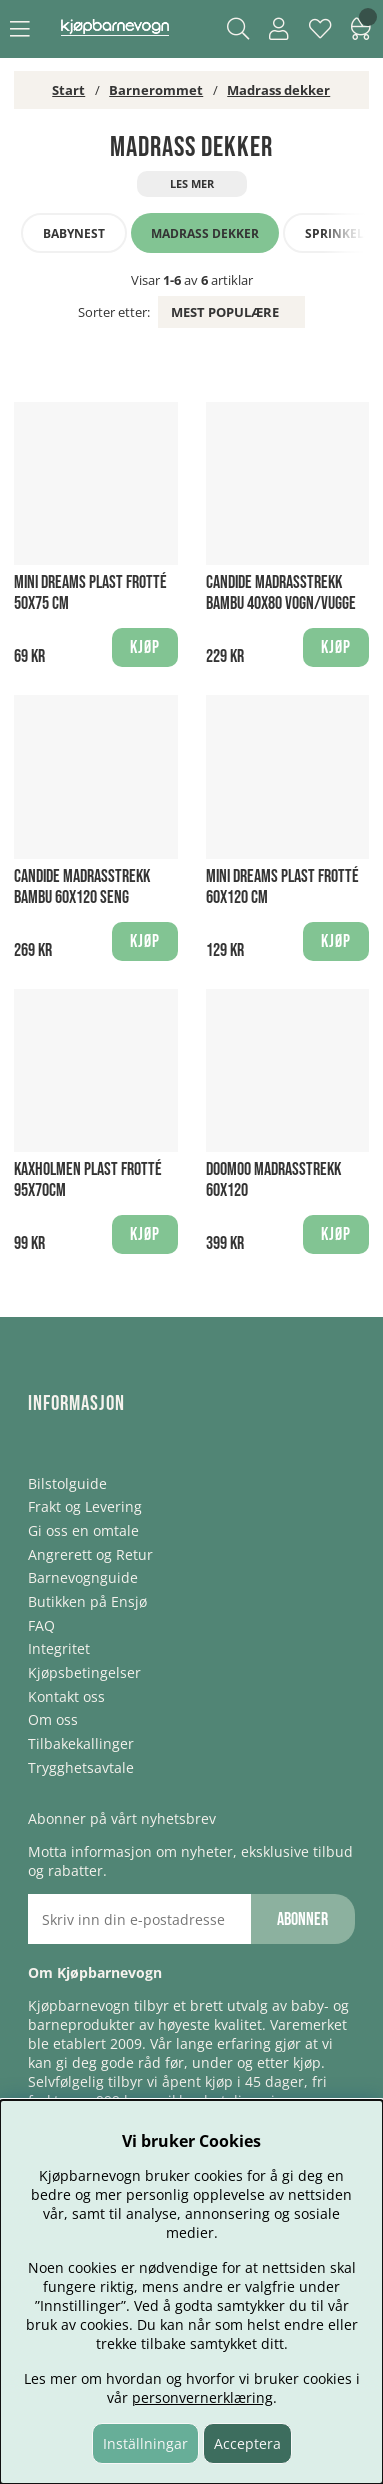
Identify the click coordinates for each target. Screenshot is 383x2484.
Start (68, 90)
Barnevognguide (83, 1577)
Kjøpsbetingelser (84, 1672)
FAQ (41, 1625)
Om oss (53, 1719)
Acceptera (247, 2443)
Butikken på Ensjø (87, 1601)
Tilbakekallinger (81, 1743)
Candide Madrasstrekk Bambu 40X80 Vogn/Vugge (281, 593)
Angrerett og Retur (90, 1554)
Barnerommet (156, 90)
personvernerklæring (202, 2397)
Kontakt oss (66, 1696)
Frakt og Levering (85, 1506)
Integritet (59, 1648)
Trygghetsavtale (81, 1767)
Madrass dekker (278, 90)
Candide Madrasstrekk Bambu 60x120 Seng (82, 887)
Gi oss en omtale (83, 1530)
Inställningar (145, 2443)
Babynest (74, 233)
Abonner (302, 1919)
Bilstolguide (67, 1483)
